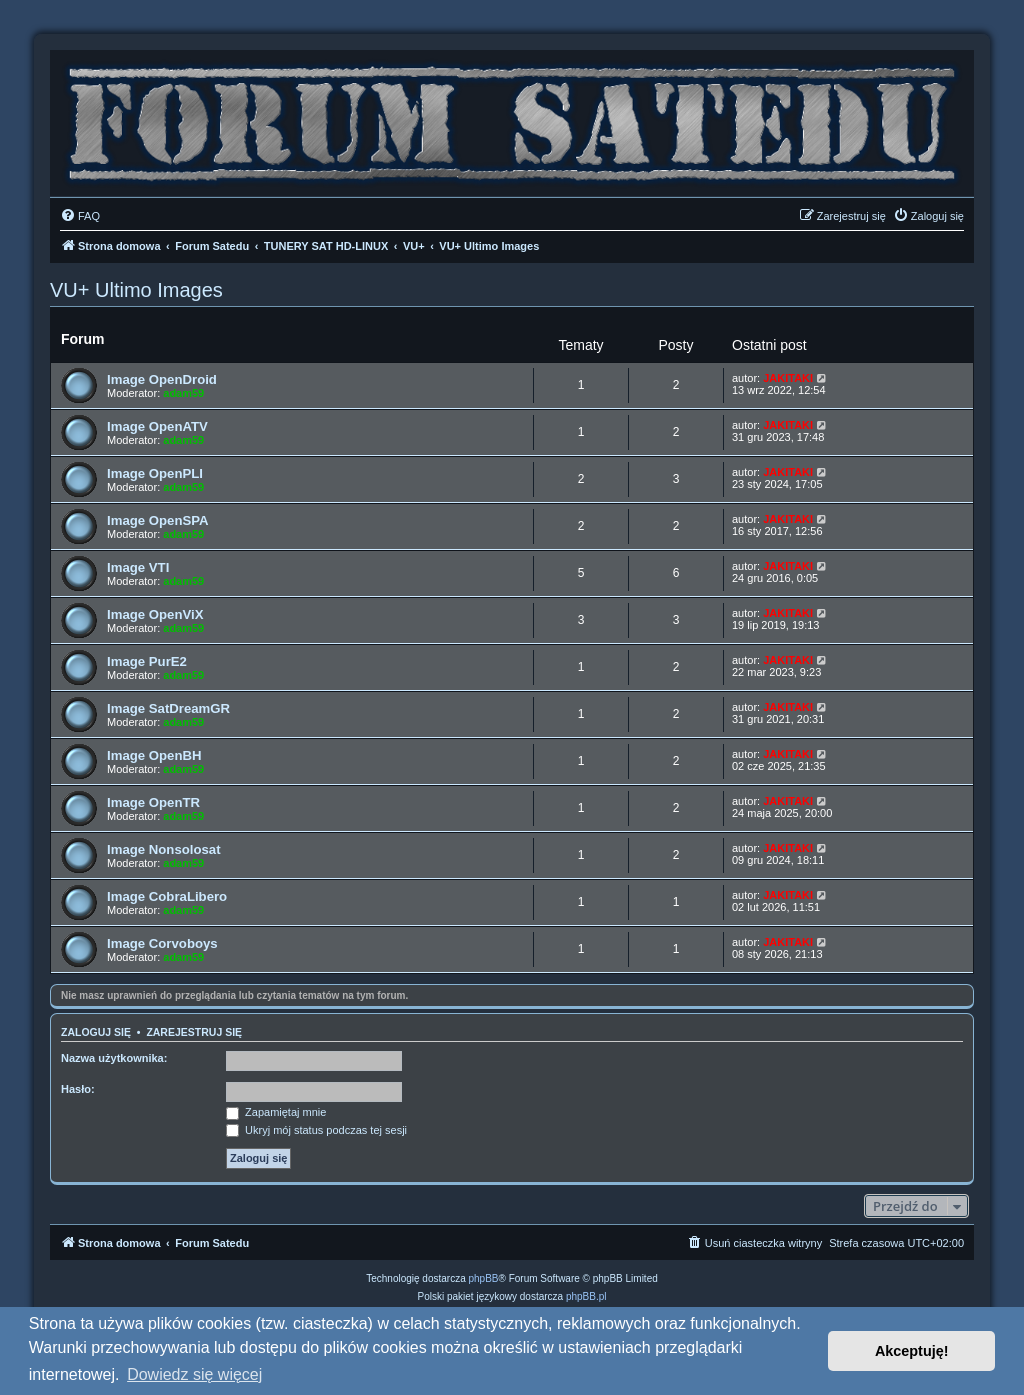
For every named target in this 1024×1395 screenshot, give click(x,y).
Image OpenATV (157, 426)
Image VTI (138, 567)
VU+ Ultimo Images (136, 290)
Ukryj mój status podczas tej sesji (316, 1130)
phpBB (484, 1278)
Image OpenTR (153, 802)
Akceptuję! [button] (912, 1351)
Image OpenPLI (155, 473)
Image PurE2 (147, 661)
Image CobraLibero (167, 896)
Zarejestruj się (194, 1032)
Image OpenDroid (162, 379)
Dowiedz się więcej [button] (194, 1374)
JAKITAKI (788, 378)
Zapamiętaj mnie (276, 1112)
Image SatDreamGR (168, 708)
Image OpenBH (154, 755)
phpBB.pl (586, 1296)
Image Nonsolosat (164, 849)
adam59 (183, 393)
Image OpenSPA (158, 520)
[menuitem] (80, 216)
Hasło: (78, 1089)
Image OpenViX (155, 614)
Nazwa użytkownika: (114, 1058)
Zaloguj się (96, 1032)
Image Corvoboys (162, 943)
